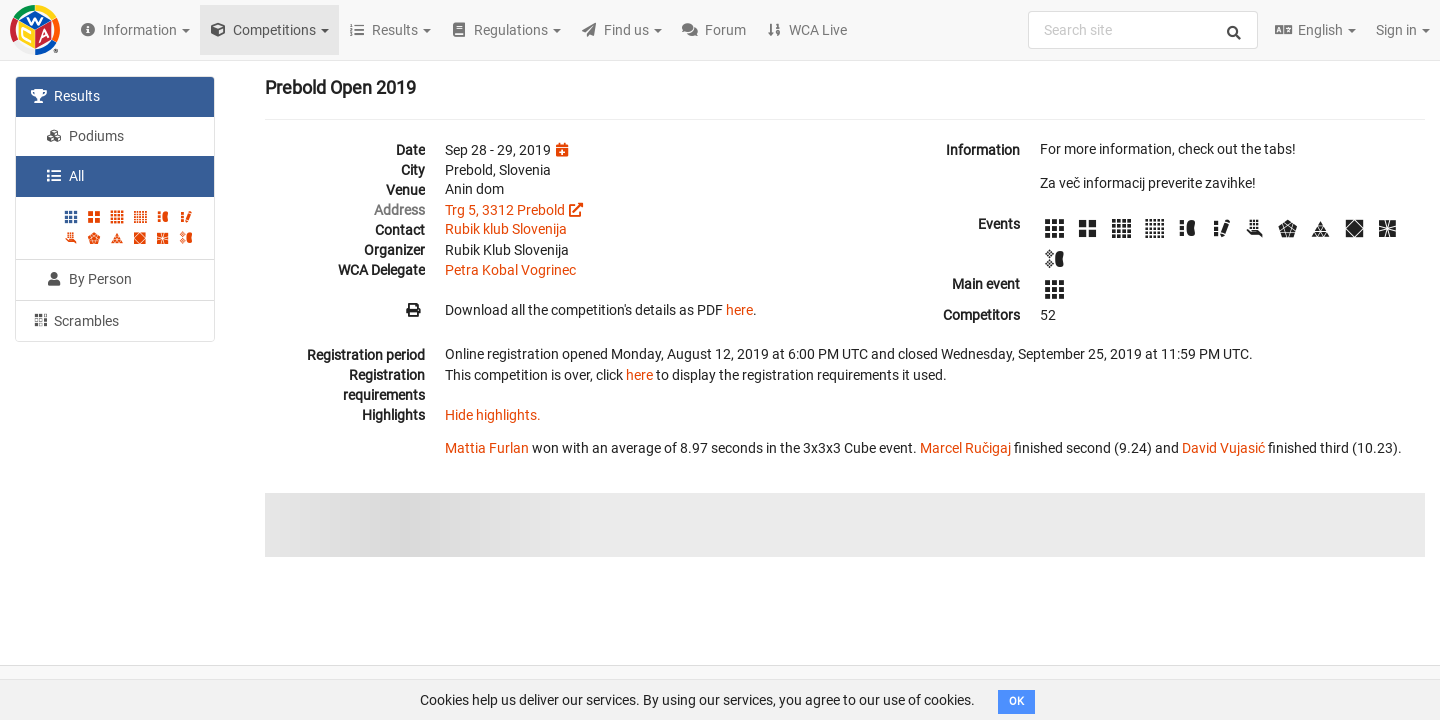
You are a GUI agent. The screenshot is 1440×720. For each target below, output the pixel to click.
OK (1016, 701)
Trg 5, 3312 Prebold (505, 210)
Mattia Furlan (487, 448)
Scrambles (75, 320)
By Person (89, 279)
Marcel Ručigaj (965, 448)
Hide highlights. (493, 415)
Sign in (1403, 30)
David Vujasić (1223, 448)
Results (65, 96)
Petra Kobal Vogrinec (510, 270)
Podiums (85, 136)
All (65, 176)
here (739, 310)
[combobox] (1143, 30)
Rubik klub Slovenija (506, 229)
